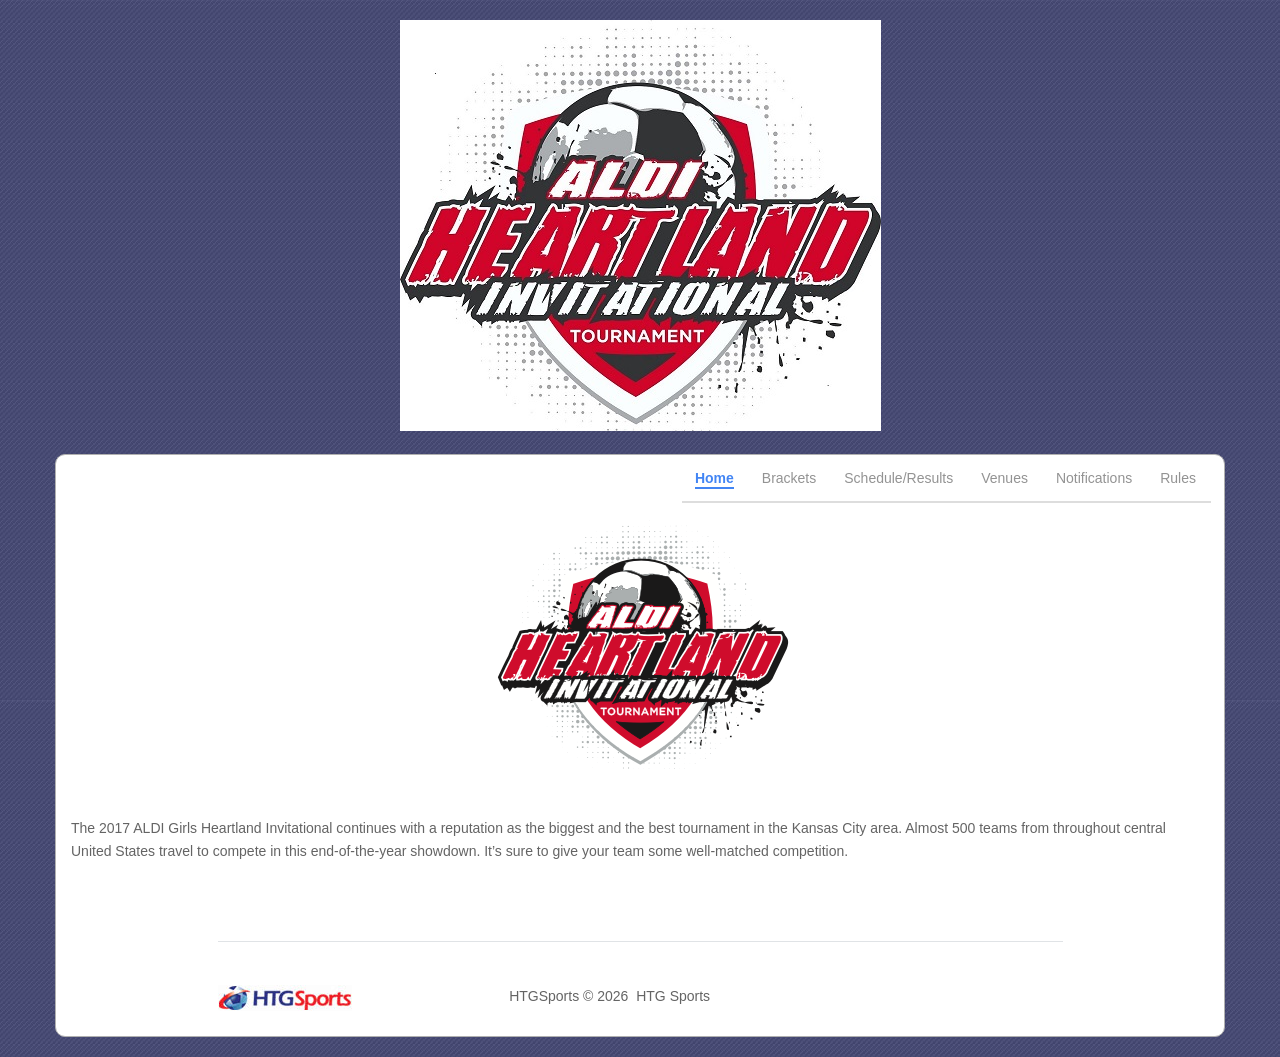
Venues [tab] (1004, 478)
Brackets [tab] (789, 478)
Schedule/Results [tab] (898, 478)
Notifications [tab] (1094, 478)
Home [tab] (714, 478)
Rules (1178, 478)
